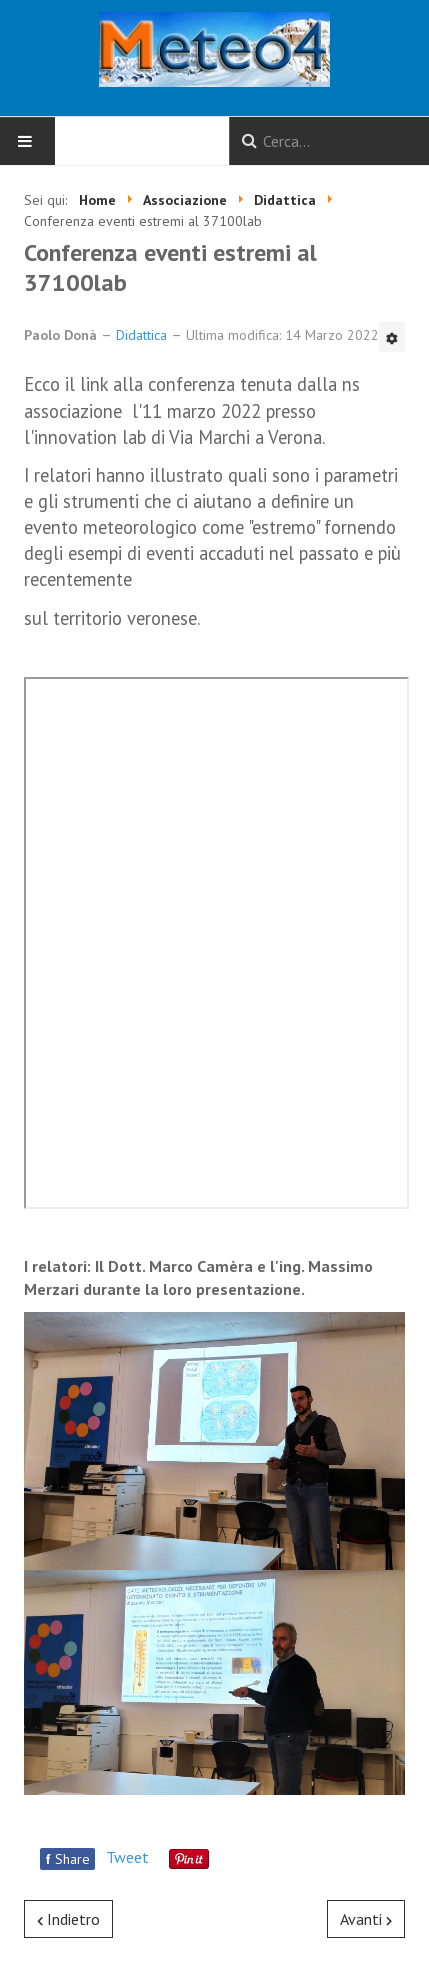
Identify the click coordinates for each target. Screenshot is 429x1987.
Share (67, 1859)
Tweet (127, 1857)
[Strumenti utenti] (392, 337)
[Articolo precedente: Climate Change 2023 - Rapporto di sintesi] (68, 1919)
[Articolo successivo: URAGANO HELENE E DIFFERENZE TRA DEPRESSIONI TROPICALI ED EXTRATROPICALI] (366, 1919)
